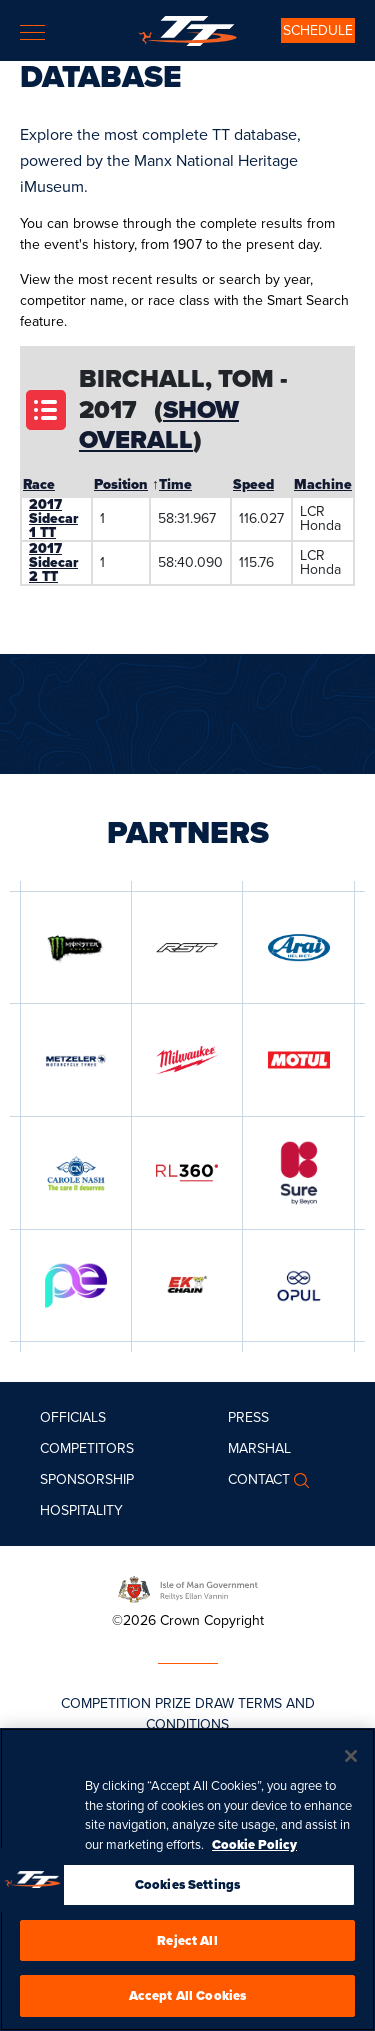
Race (39, 484)
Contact (259, 1479)
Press (248, 1417)
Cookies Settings (187, 1886)
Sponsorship (87, 1479)
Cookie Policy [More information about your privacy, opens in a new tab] (254, 1845)
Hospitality (81, 1510)
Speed (253, 484)
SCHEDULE (318, 30)
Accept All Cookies (187, 1997)
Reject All (187, 1941)
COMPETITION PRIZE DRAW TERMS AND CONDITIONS (188, 1714)
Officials (73, 1417)
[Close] (351, 1758)
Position (121, 484)
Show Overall (159, 424)
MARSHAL (259, 1448)
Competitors (87, 1448)
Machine (323, 484)
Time (175, 484)
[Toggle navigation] (32, 32)
